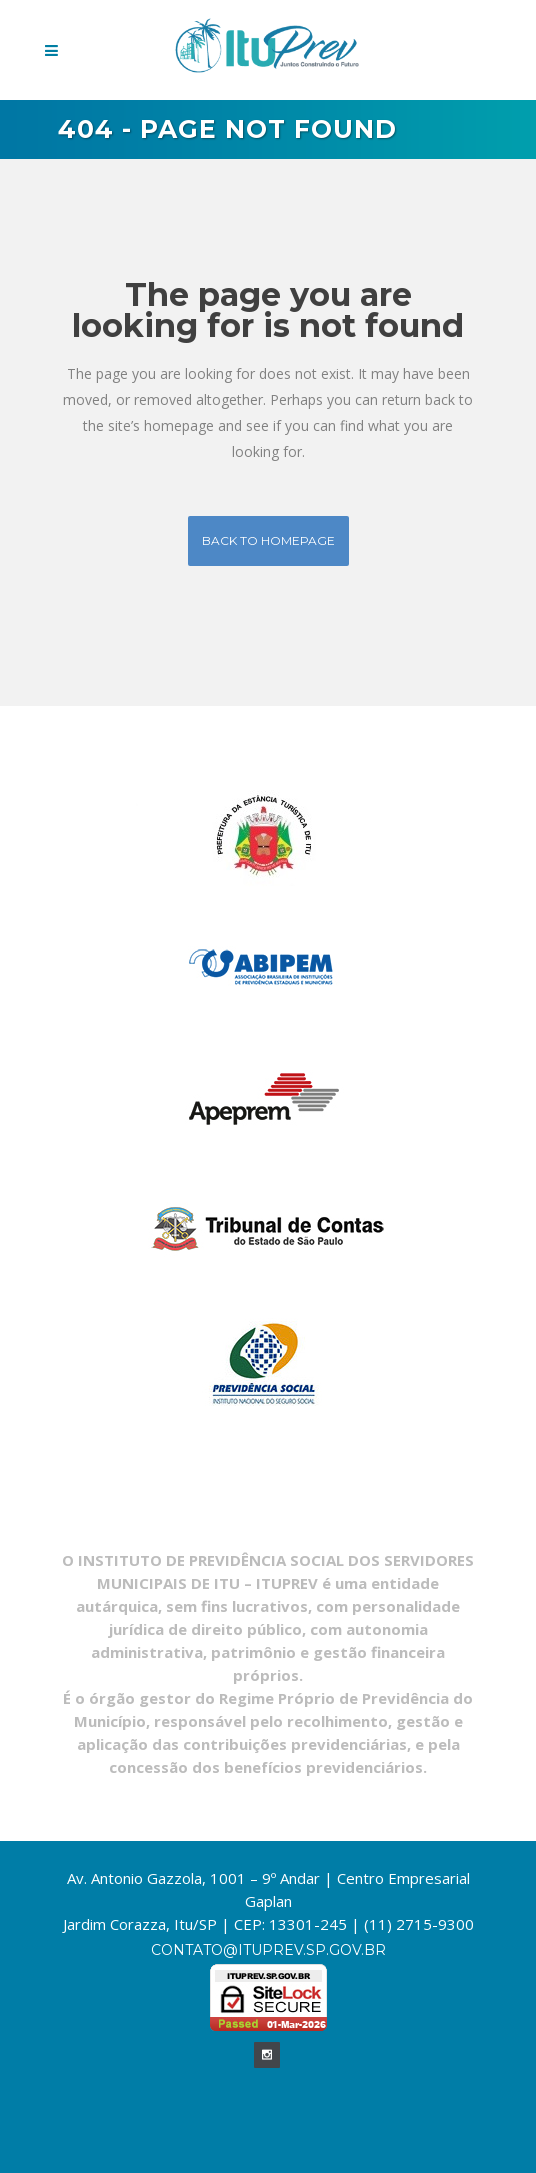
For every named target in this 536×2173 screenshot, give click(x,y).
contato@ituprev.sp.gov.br (268, 1950)
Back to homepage (268, 540)
